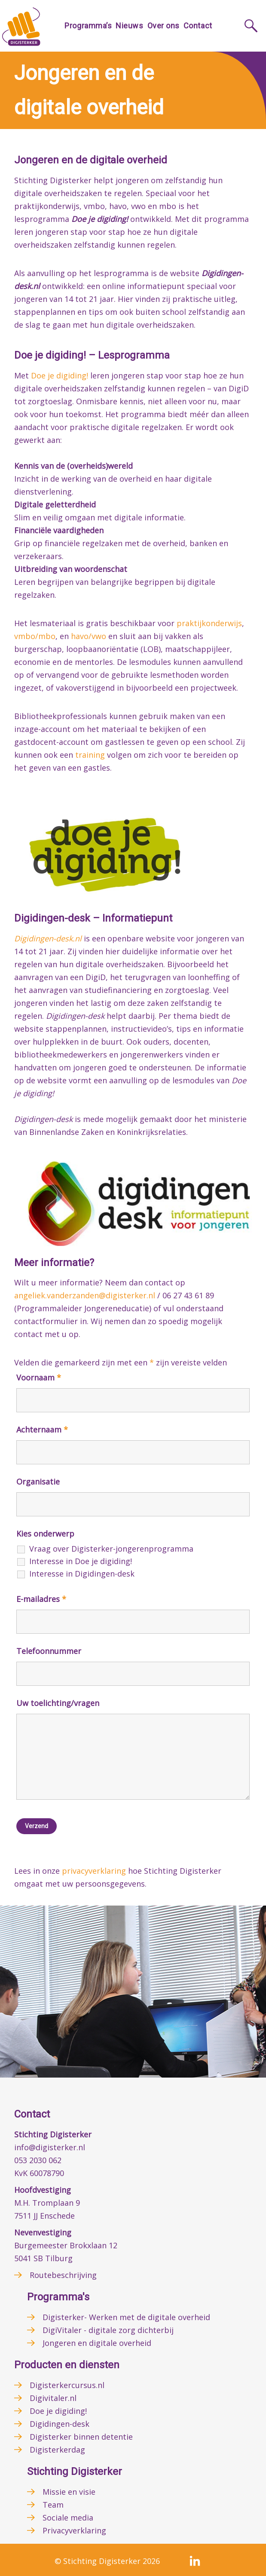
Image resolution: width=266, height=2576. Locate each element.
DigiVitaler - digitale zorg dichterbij (108, 2330)
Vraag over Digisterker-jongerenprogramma (111, 1548)
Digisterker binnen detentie (81, 2437)
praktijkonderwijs (209, 623)
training (90, 755)
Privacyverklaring (74, 2530)
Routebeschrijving (63, 2275)
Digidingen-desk (59, 2424)
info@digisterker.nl (49, 2147)
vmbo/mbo (34, 636)
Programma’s (88, 25)
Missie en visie (69, 2492)
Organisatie (38, 1481)
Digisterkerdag (57, 2449)
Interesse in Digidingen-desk (82, 1573)
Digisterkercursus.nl (67, 2385)
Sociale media (68, 2517)
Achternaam (42, 1429)
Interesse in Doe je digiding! (80, 1561)
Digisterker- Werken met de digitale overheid (126, 2317)
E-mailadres (41, 1599)
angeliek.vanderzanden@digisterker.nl (84, 1295)
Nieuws (129, 25)
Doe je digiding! (59, 375)
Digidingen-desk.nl (48, 938)
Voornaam (38, 1377)
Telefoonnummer (48, 1651)
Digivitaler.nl (53, 2398)
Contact (197, 25)
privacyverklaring (94, 1871)
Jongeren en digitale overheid (97, 2343)
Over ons (163, 25)
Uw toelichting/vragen (57, 1703)
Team (53, 2504)
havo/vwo (88, 636)
